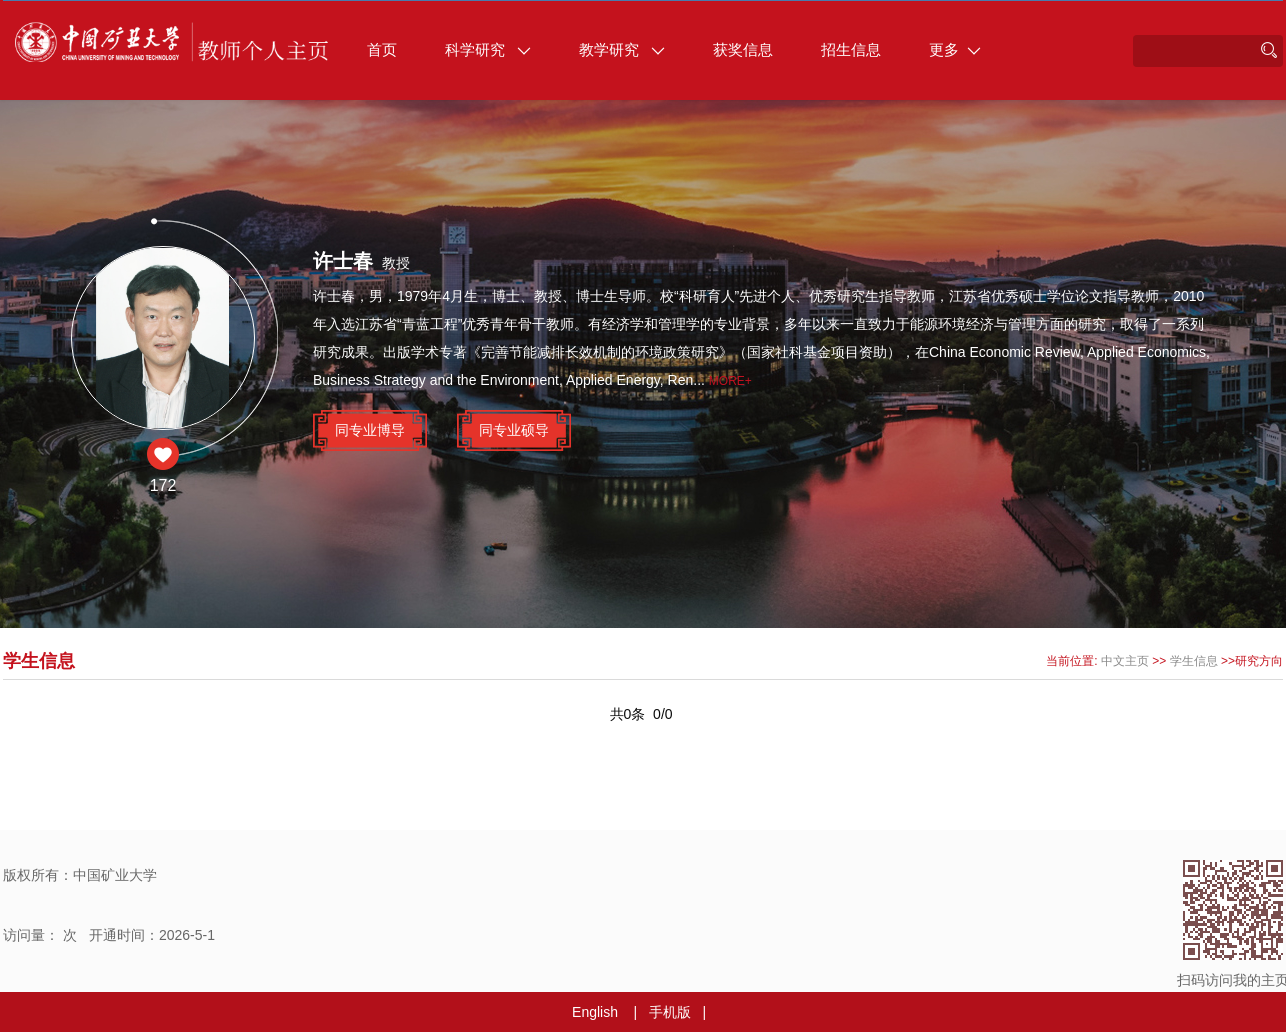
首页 (382, 49)
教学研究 (622, 49)
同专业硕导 (514, 430)
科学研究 (488, 49)
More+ (730, 381)
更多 (955, 49)
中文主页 (1125, 661)
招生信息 (851, 49)
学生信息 (1194, 661)
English (595, 1012)
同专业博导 (370, 430)
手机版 (670, 1012)
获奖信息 (743, 49)
